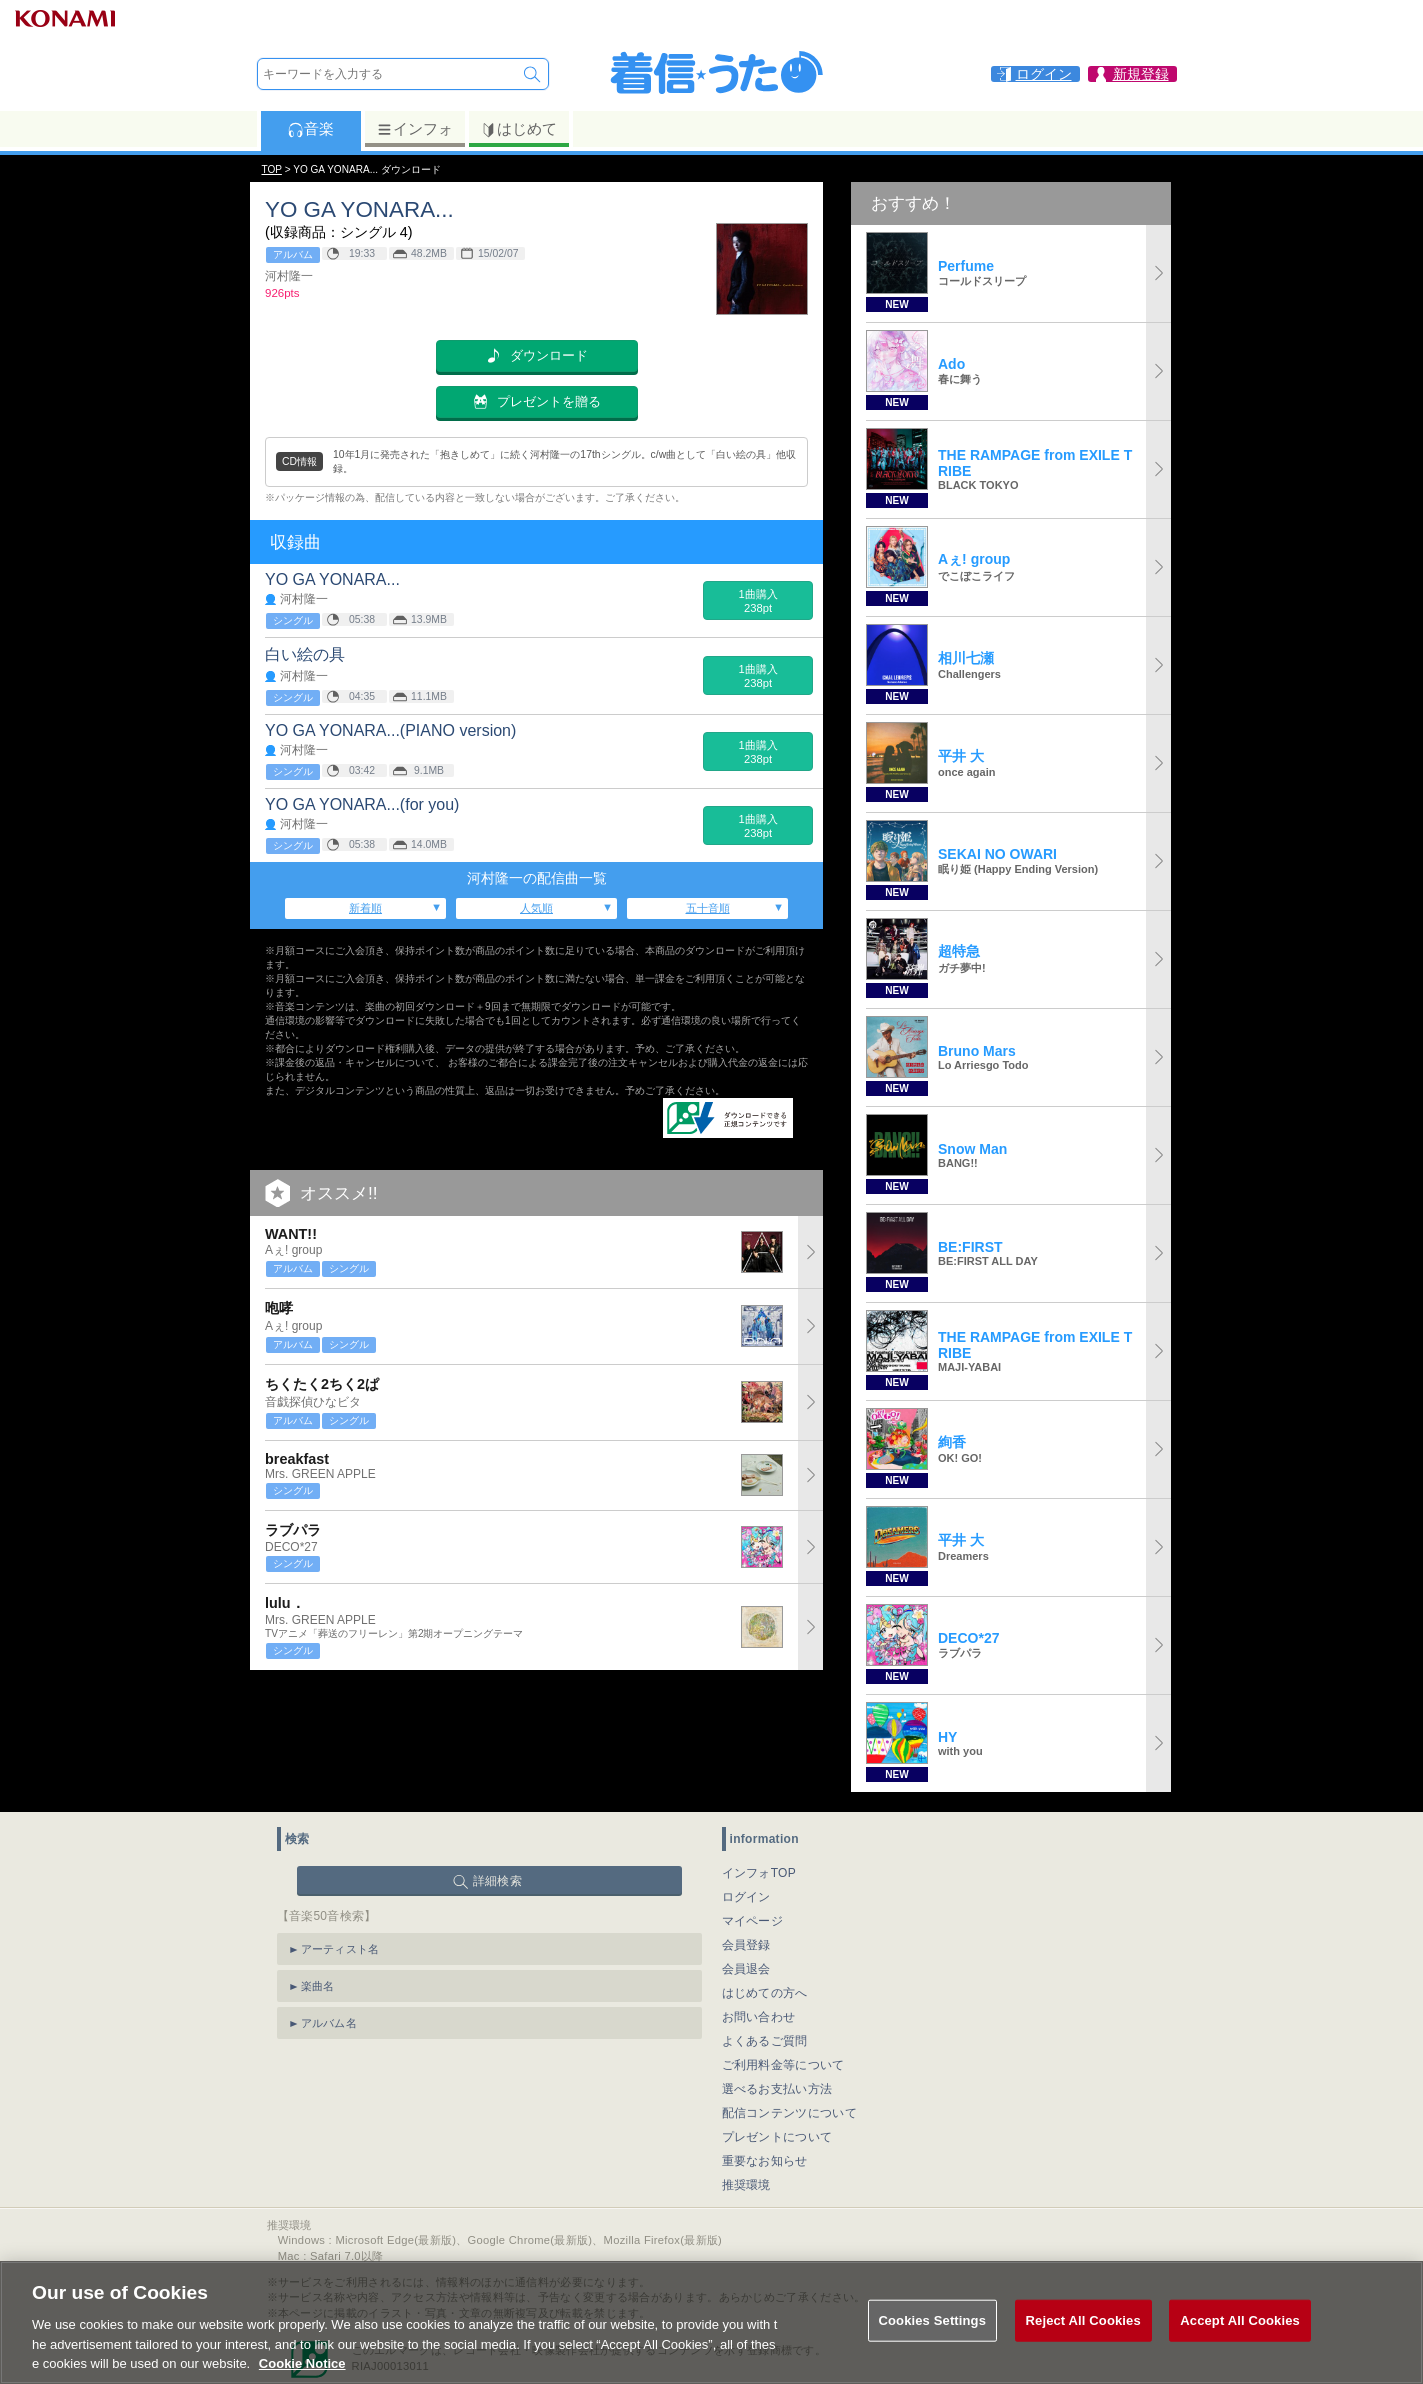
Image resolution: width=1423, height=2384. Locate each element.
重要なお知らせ (765, 2161)
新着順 (365, 908)
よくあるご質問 (765, 2041)
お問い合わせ (759, 2017)
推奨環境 (746, 2185)
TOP (272, 169)
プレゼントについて (777, 2137)
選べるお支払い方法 (777, 2089)
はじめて (518, 129)
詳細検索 (497, 1881)
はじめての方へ (765, 1993)
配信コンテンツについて (789, 2113)
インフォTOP (759, 1873)
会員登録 (746, 1945)
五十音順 (708, 908)
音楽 (310, 129)
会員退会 (746, 1969)
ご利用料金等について (783, 2065)
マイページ (753, 1921)
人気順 (536, 908)
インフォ (414, 129)
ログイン (746, 1897)
